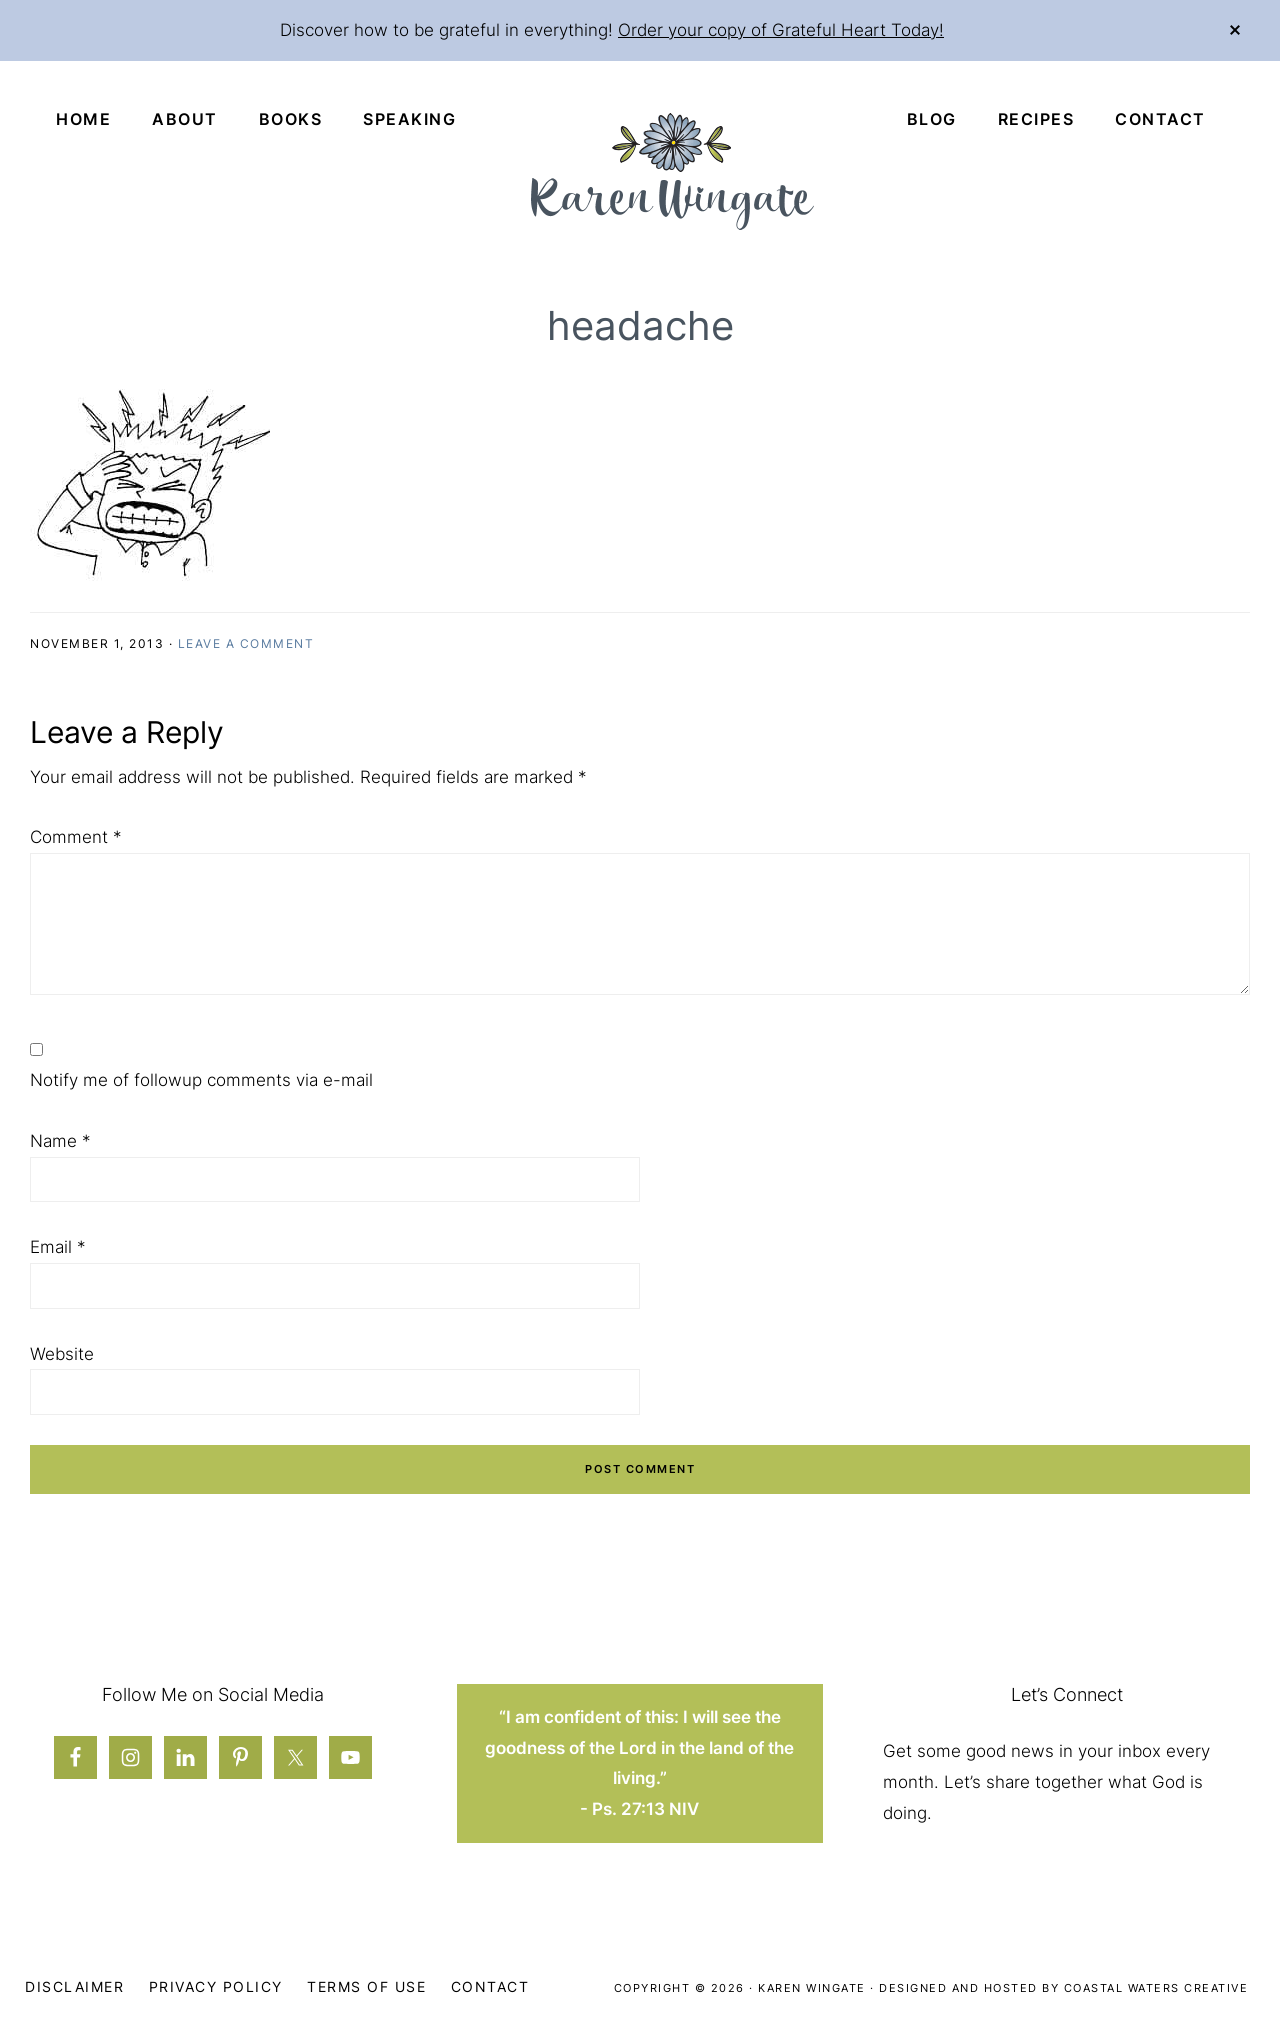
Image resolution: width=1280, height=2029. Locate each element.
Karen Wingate (812, 1988)
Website (62, 1354)
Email (58, 1247)
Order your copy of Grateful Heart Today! (781, 30)
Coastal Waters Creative (1156, 1988)
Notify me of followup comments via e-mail (201, 1080)
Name (60, 1141)
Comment (76, 837)
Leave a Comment (246, 643)
